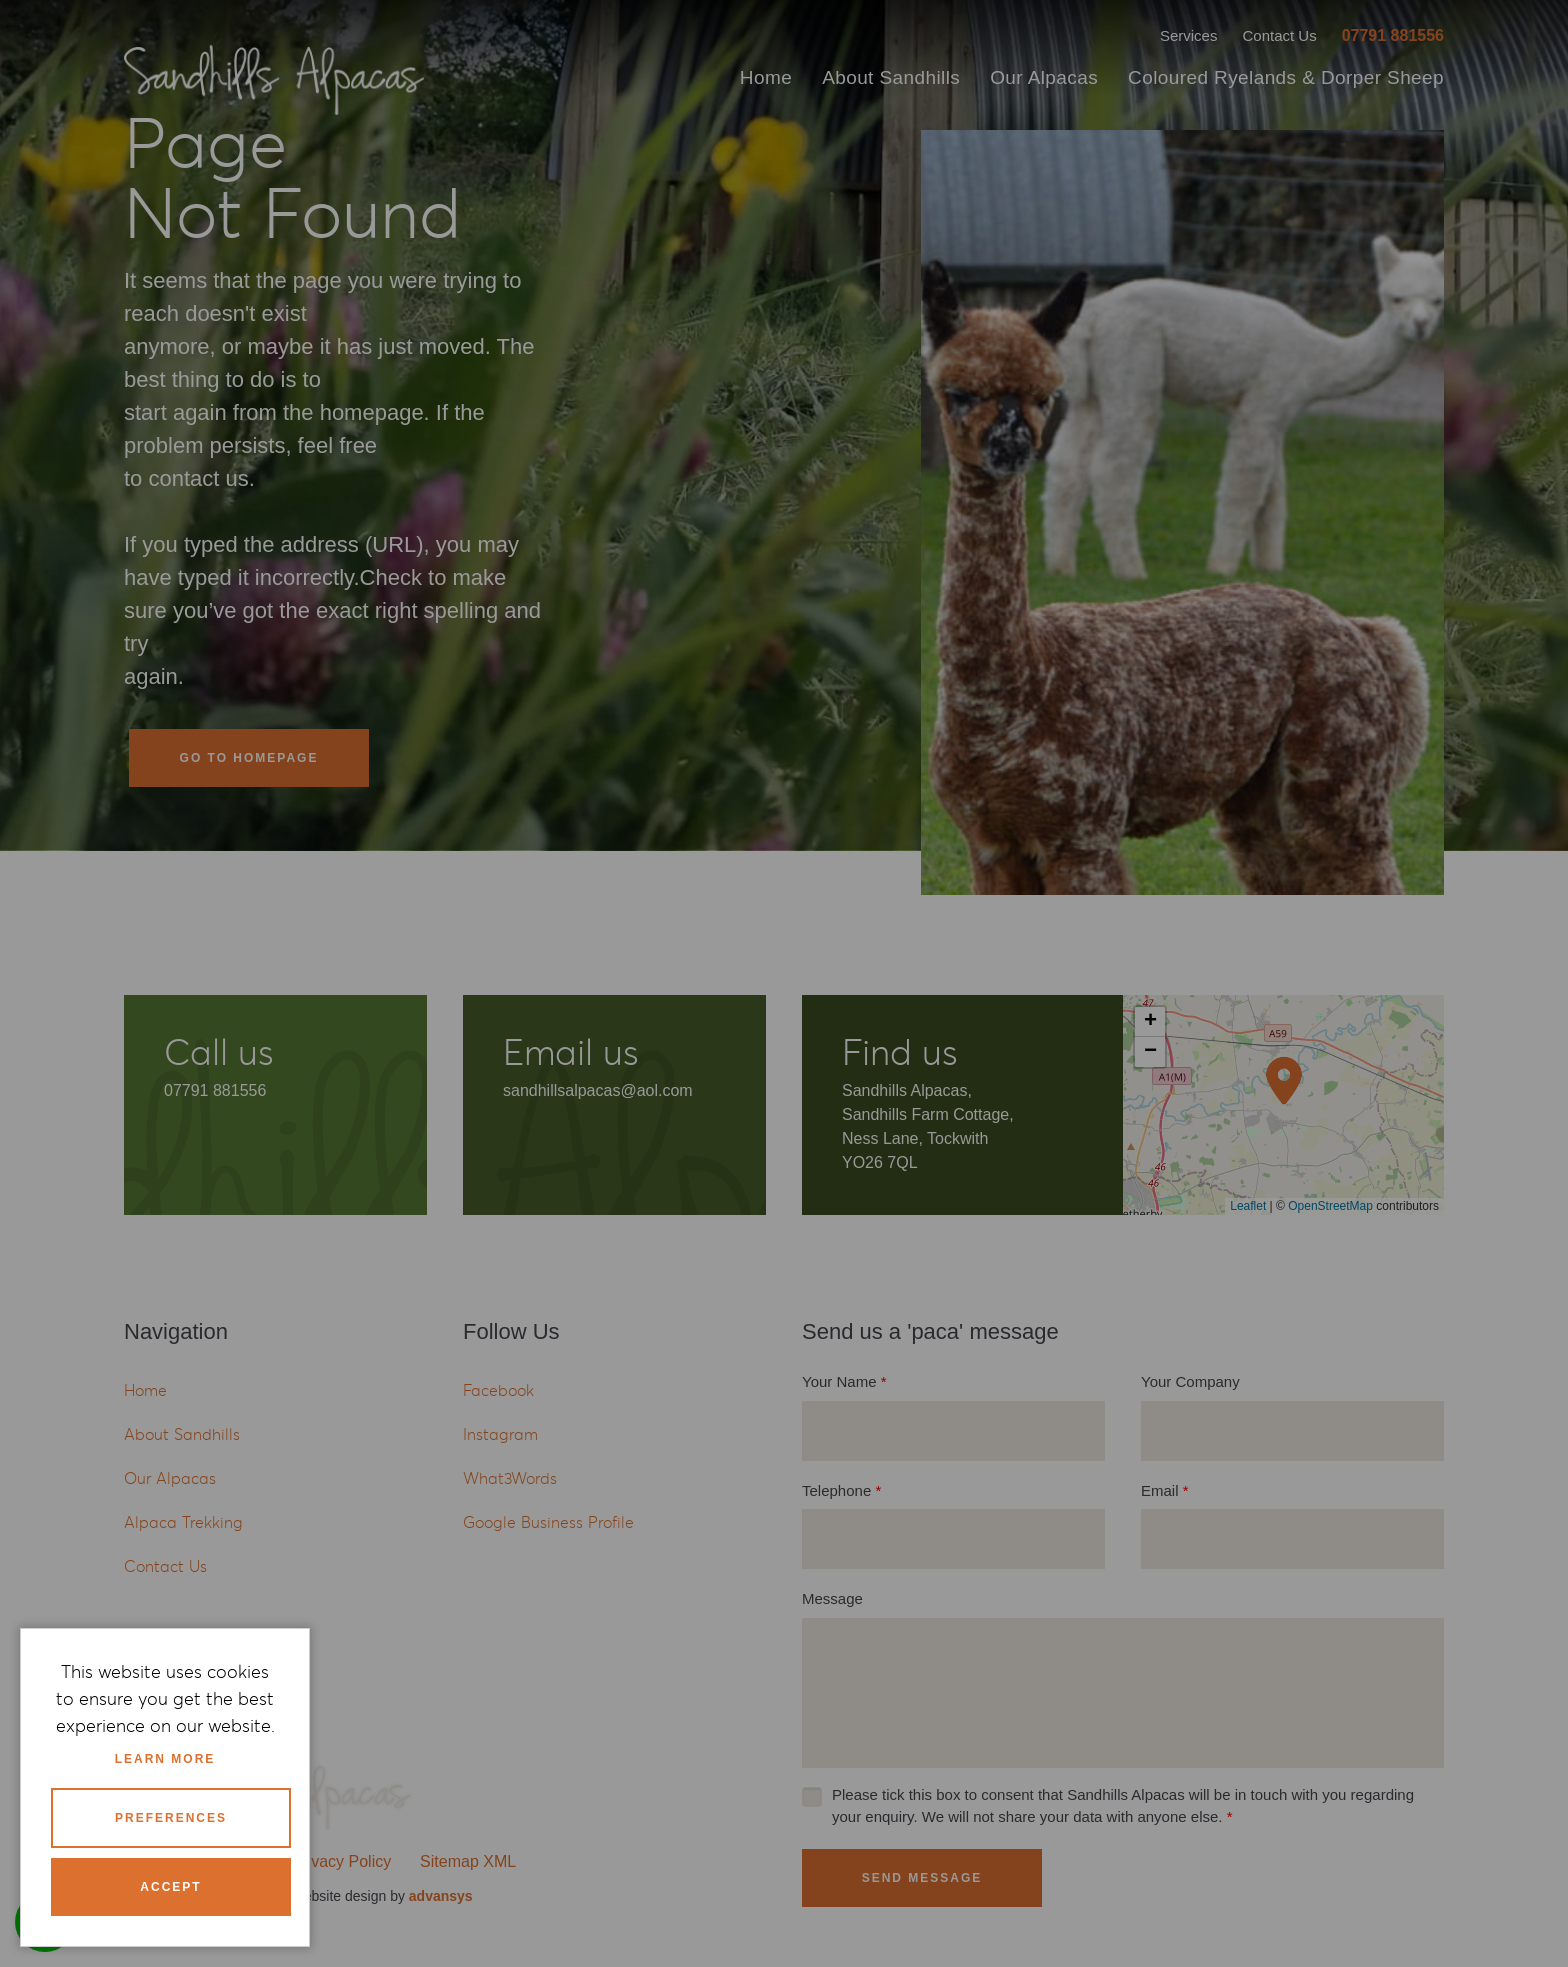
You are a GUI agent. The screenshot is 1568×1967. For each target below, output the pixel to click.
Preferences (171, 1818)
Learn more (165, 1759)
